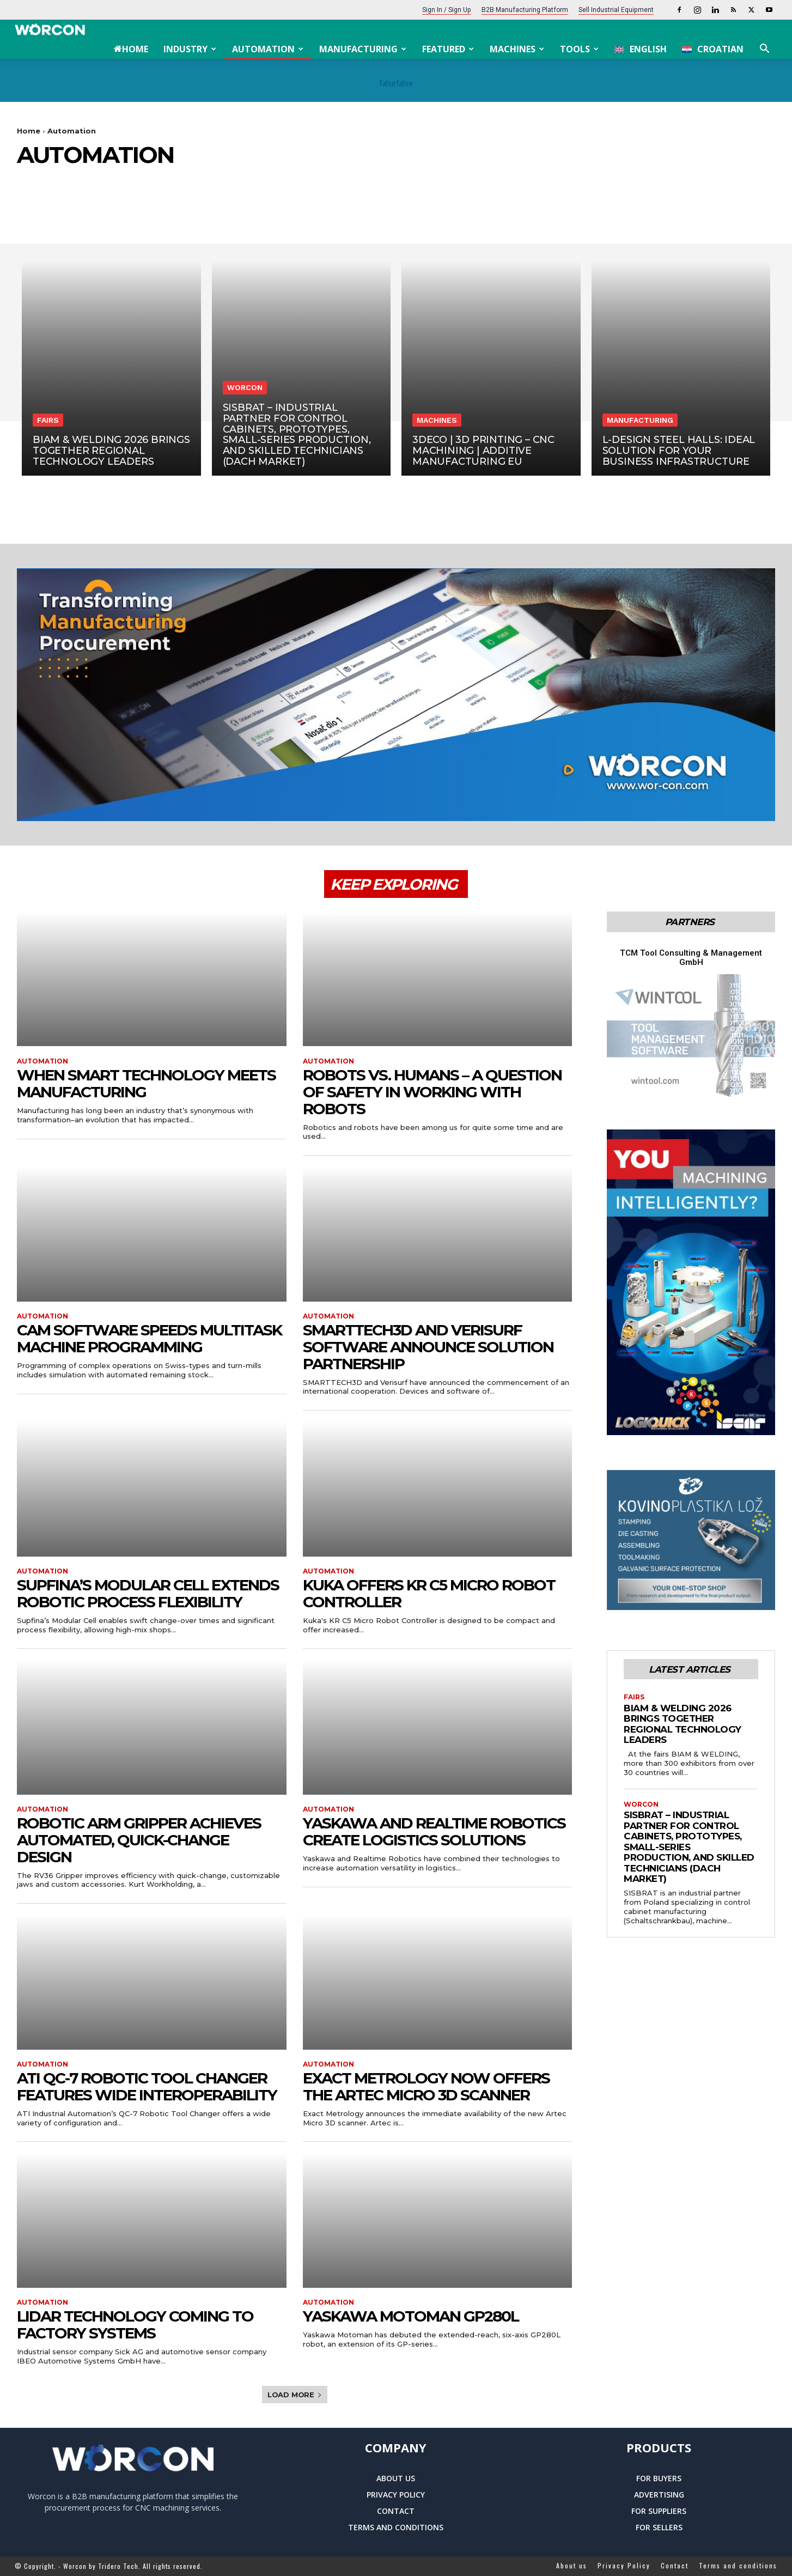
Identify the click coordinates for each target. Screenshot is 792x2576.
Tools (579, 49)
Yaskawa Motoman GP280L (411, 2316)
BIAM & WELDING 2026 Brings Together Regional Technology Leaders (682, 1724)
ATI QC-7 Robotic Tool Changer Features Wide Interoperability (147, 2086)
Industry (189, 49)
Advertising (659, 2494)
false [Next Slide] (404, 83)
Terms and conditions (395, 2527)
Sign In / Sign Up (446, 10)
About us (395, 2478)
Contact (396, 2511)
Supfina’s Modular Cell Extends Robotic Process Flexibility (148, 1593)
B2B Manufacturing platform (525, 10)
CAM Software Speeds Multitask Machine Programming (149, 1338)
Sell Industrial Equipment (616, 10)
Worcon (245, 387)
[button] (764, 50)
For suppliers (658, 2511)
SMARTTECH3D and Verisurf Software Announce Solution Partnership (428, 1347)
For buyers (658, 2478)
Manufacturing (362, 49)
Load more (294, 2394)
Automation (267, 49)
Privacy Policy (396, 2494)
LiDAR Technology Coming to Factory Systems (135, 2324)
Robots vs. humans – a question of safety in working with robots (432, 1092)
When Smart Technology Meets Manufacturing (146, 1083)
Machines (517, 49)
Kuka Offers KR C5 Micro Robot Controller (429, 1593)
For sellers (659, 2527)
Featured (448, 49)
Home (131, 49)
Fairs (48, 420)
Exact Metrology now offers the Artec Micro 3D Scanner (426, 2086)
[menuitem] (640, 49)
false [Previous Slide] (387, 83)
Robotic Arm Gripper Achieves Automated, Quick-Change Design (139, 1840)
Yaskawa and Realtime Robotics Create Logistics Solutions (434, 1831)
